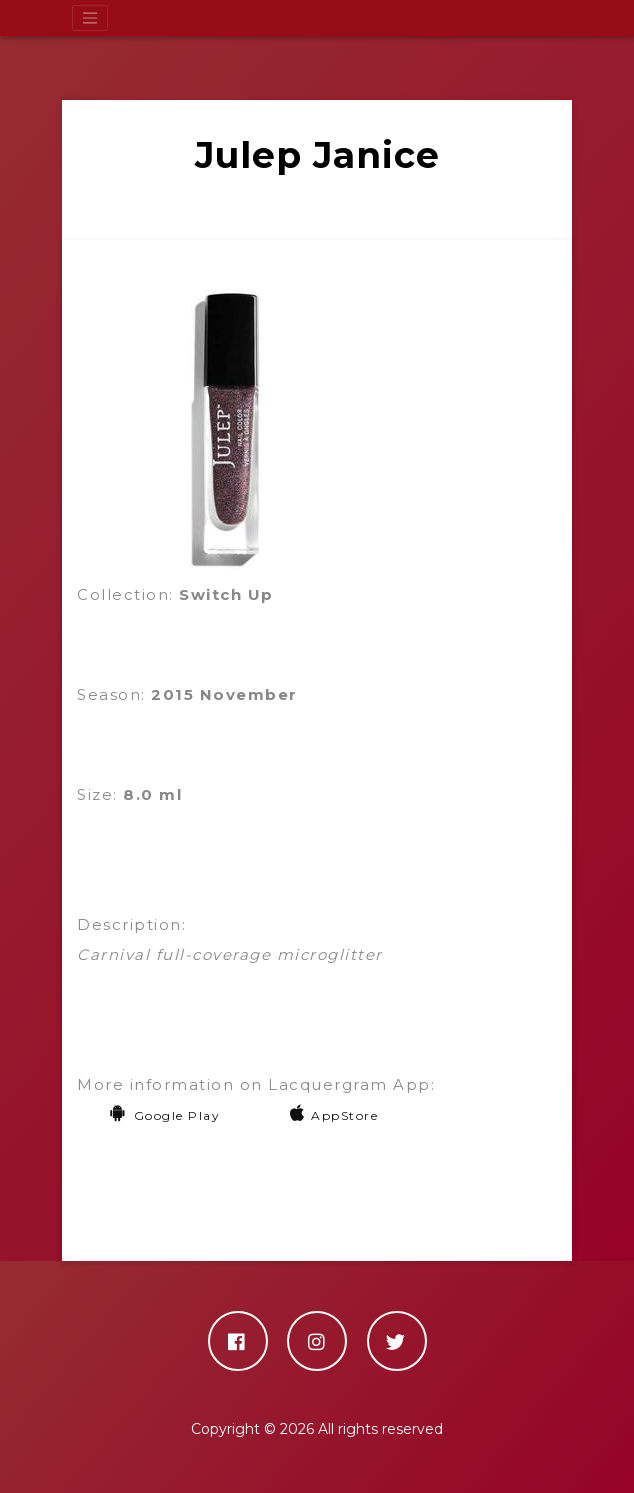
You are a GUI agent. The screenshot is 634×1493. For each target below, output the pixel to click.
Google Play (164, 1115)
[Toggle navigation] (90, 18)
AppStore (334, 1115)
